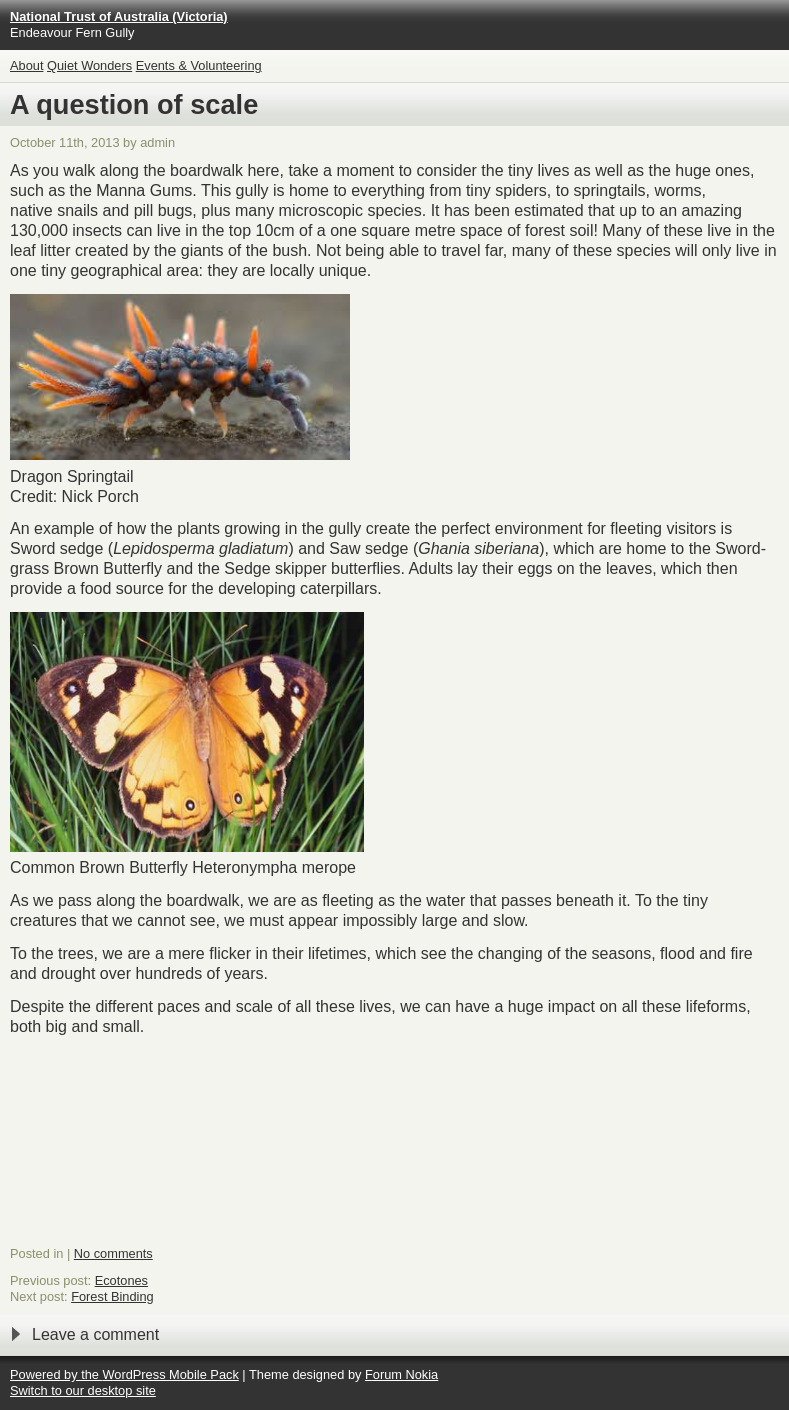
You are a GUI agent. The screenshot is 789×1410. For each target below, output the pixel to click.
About (26, 65)
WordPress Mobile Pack (170, 1374)
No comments (113, 1253)
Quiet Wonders (89, 65)
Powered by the (56, 1374)
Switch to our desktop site (83, 1390)
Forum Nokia (401, 1374)
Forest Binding (112, 1296)
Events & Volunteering (199, 65)
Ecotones (121, 1280)
